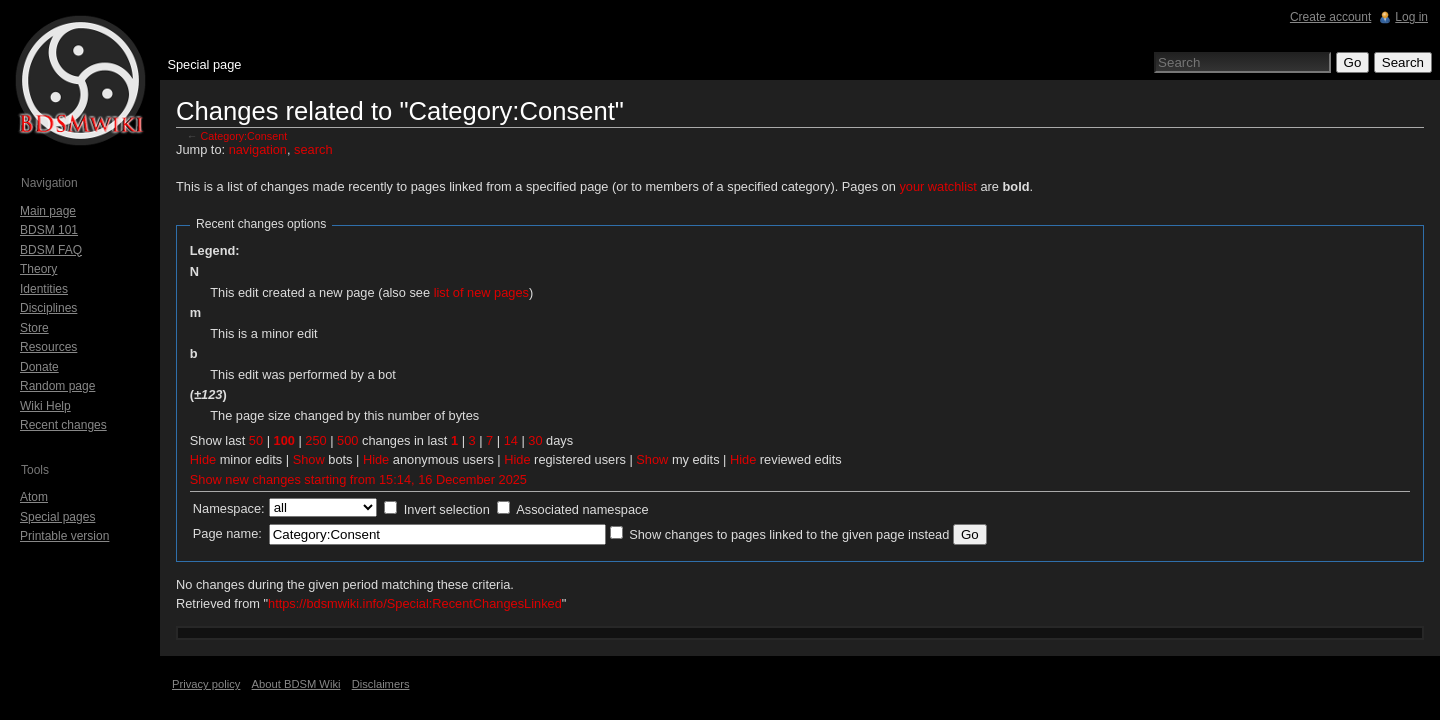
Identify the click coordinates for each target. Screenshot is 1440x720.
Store (34, 328)
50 (256, 440)
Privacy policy (206, 684)
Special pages (57, 517)
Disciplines (48, 308)
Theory (38, 269)
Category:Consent (244, 136)
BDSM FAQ (51, 250)
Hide (203, 459)
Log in (1411, 17)
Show (309, 459)
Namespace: (229, 508)
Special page (204, 64)
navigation (258, 149)
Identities (44, 289)
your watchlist (938, 186)
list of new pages (481, 292)
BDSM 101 (49, 230)
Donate (39, 367)
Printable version (64, 536)
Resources (48, 347)
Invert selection (447, 509)
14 (511, 440)
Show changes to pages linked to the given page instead (789, 534)
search (313, 149)
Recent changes (63, 425)
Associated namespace (582, 509)
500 (347, 440)
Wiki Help (45, 406)
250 (315, 440)
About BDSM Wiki (296, 684)
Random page (57, 386)
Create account (1330, 17)
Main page (48, 211)
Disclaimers (381, 684)
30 (535, 440)
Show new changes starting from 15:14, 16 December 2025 (358, 479)
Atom (34, 497)
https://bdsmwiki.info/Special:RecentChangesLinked (415, 603)
